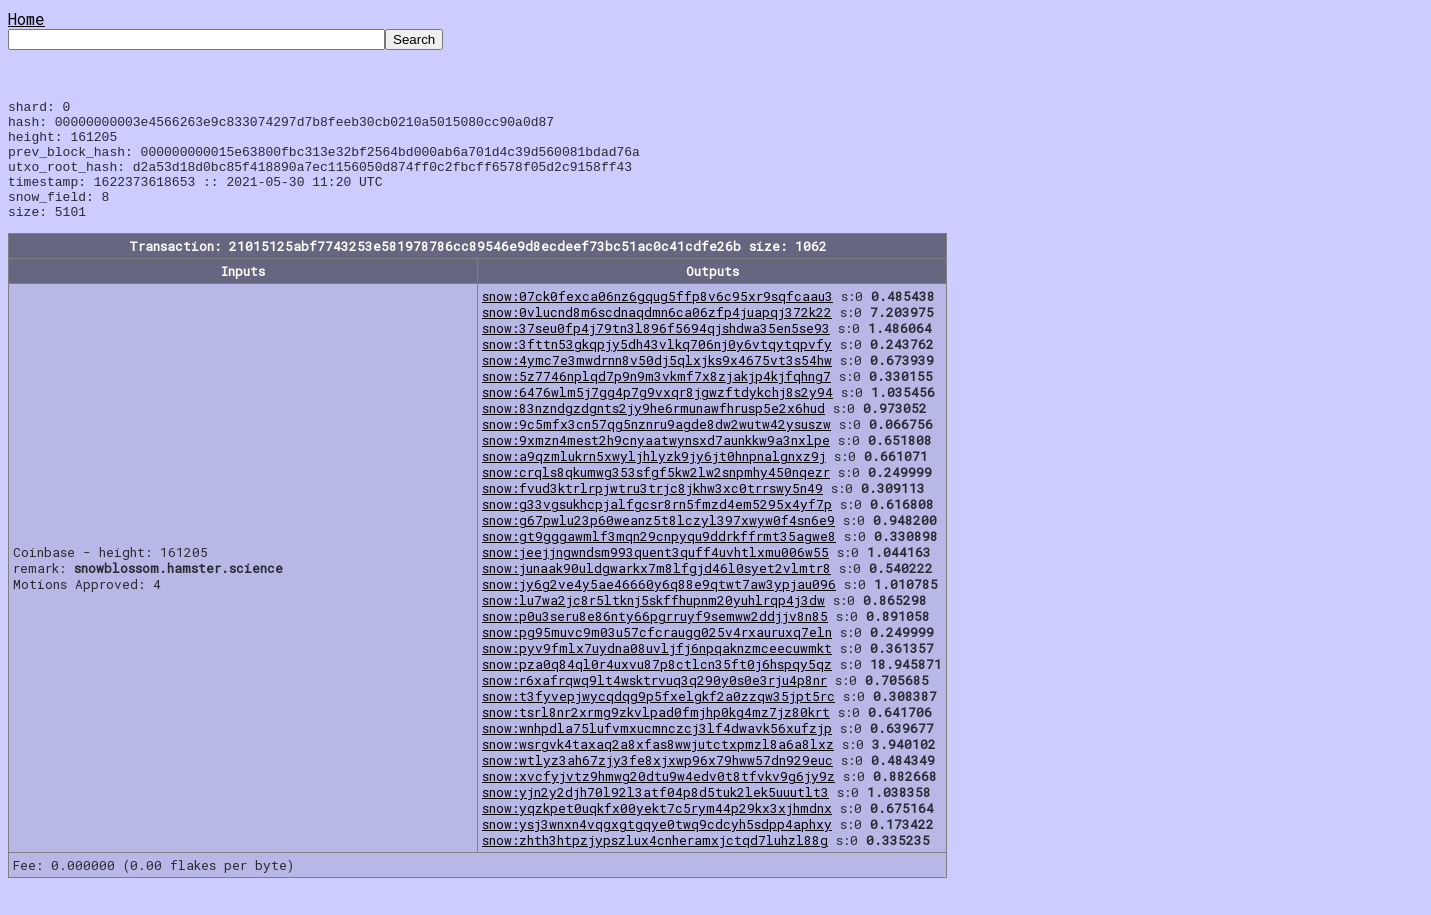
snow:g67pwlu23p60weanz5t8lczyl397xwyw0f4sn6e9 (658, 544)
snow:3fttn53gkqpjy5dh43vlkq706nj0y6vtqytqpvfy (657, 368)
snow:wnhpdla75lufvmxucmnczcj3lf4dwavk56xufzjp (657, 752)
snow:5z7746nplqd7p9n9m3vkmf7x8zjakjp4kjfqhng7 (656, 400)
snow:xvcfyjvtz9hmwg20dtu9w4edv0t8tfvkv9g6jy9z (658, 800)
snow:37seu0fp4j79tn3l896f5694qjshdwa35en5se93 (656, 352)
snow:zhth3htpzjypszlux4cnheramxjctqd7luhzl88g (655, 864)
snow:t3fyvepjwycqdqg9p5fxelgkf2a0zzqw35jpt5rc (658, 720)
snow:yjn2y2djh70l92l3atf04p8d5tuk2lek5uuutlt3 (655, 816)
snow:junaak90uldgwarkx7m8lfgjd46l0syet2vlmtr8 (656, 592)
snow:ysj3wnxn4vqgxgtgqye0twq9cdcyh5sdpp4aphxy (657, 848)
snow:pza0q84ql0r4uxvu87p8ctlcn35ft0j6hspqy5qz (657, 688)
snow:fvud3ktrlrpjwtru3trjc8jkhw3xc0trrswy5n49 (652, 512)
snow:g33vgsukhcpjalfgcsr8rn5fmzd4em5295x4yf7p (657, 528)
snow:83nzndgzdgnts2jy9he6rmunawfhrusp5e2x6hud (653, 432)
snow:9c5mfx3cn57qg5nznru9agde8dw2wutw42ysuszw (656, 448)
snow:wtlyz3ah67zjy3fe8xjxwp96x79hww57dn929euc (657, 784)
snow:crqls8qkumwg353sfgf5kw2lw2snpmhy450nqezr (656, 496)
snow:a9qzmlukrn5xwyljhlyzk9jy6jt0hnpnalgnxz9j (654, 480)
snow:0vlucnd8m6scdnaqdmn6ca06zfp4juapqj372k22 (657, 336)
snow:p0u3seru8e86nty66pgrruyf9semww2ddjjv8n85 (655, 640)
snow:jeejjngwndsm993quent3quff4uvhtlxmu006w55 (655, 576)
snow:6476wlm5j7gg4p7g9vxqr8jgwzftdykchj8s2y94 (657, 416)
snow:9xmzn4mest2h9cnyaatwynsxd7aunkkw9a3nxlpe (656, 464)
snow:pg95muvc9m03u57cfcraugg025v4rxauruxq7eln (657, 656)
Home (26, 18)
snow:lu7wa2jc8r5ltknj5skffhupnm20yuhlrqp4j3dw (653, 624)
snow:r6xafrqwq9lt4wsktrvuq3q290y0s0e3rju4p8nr (654, 704)
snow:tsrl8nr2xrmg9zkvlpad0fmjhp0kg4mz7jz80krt (656, 736)
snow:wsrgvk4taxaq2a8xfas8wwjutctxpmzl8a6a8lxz (658, 768)
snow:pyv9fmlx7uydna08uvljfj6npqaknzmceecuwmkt (657, 672)
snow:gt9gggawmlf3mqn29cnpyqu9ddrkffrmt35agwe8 (659, 560)
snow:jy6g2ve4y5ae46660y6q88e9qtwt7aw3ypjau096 (659, 608)
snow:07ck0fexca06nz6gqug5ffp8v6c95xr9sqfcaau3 (657, 320)
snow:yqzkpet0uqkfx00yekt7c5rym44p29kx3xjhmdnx (657, 832)
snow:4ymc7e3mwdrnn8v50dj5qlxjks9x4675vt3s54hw (657, 384)
